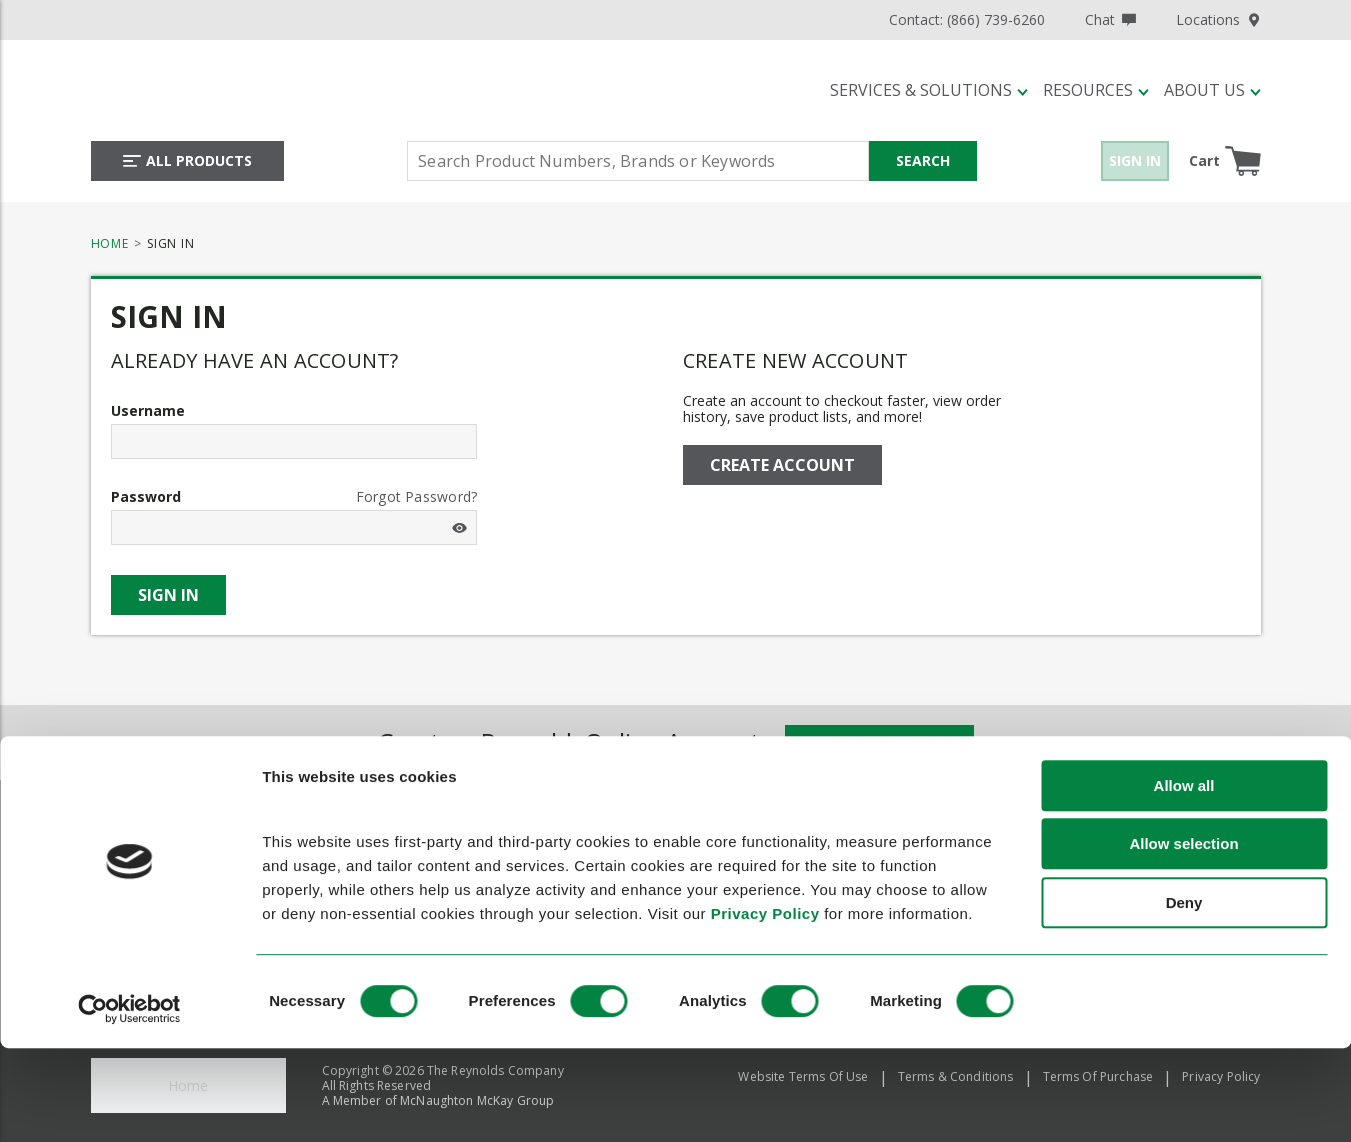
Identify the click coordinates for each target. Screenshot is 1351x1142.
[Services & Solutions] (929, 90)
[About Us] (1212, 90)
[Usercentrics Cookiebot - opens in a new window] (129, 1110)
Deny (1184, 1003)
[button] (929, 90)
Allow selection (1183, 945)
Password (146, 497)
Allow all (1184, 886)
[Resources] (1096, 90)
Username (148, 411)
